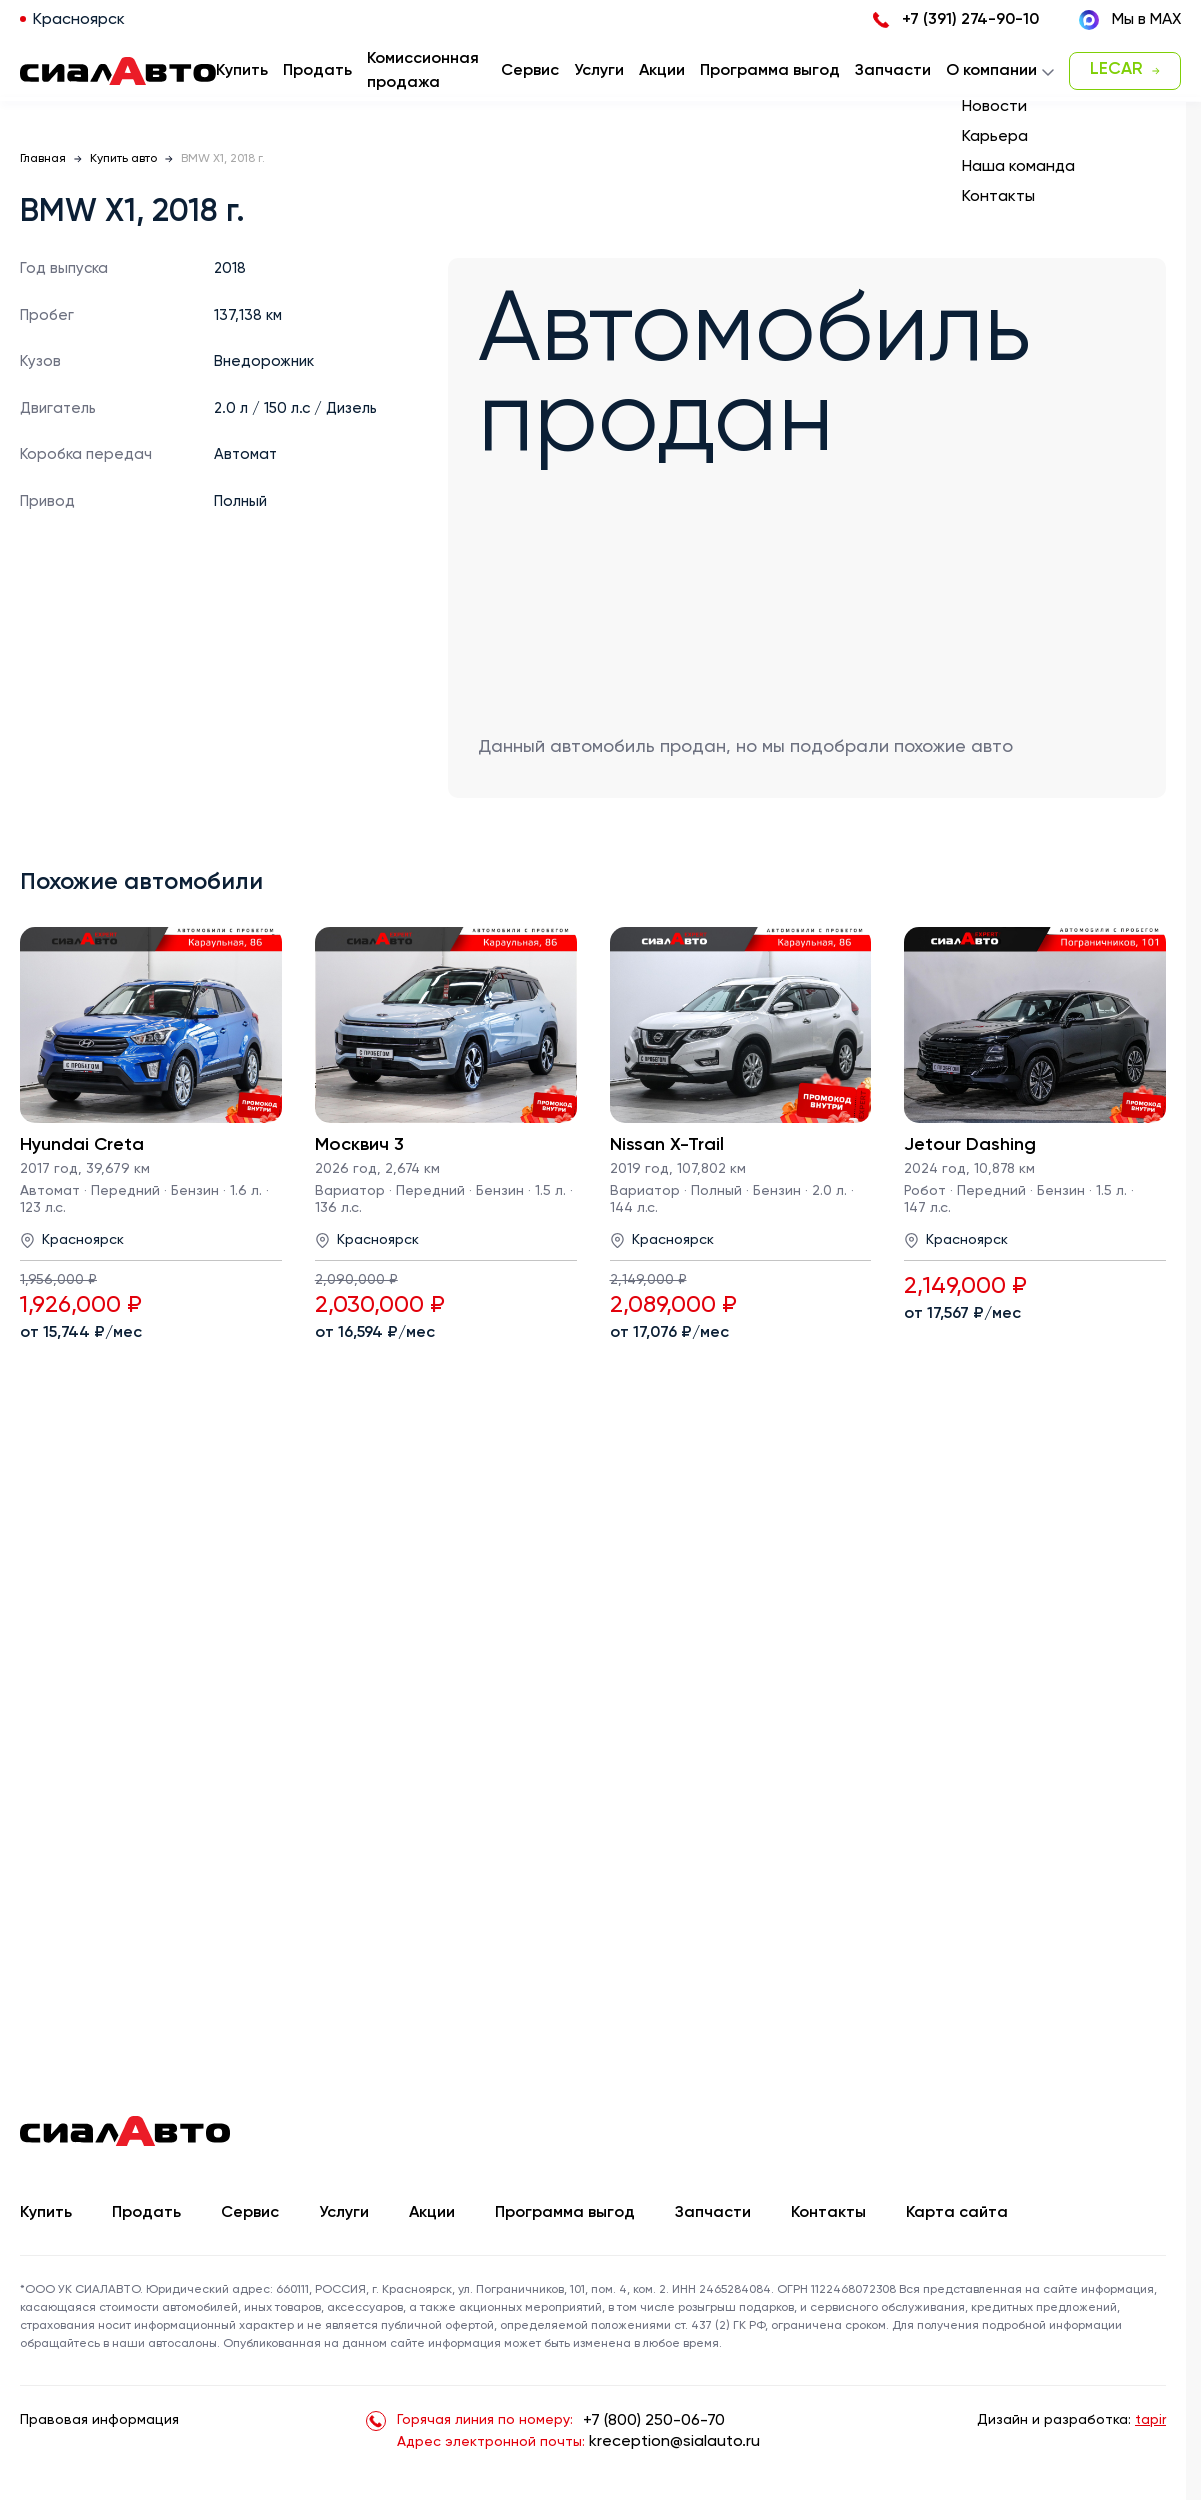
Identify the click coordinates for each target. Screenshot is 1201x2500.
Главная (43, 159)
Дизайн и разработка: (1071, 2420)
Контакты (828, 2213)
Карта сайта (957, 2213)
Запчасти (713, 2213)
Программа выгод (565, 2213)
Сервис (250, 2213)
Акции (432, 2213)
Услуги (344, 2213)
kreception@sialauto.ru (674, 2442)
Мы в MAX (1130, 20)
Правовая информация (99, 2420)
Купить (46, 2213)
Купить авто (123, 159)
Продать (317, 71)
